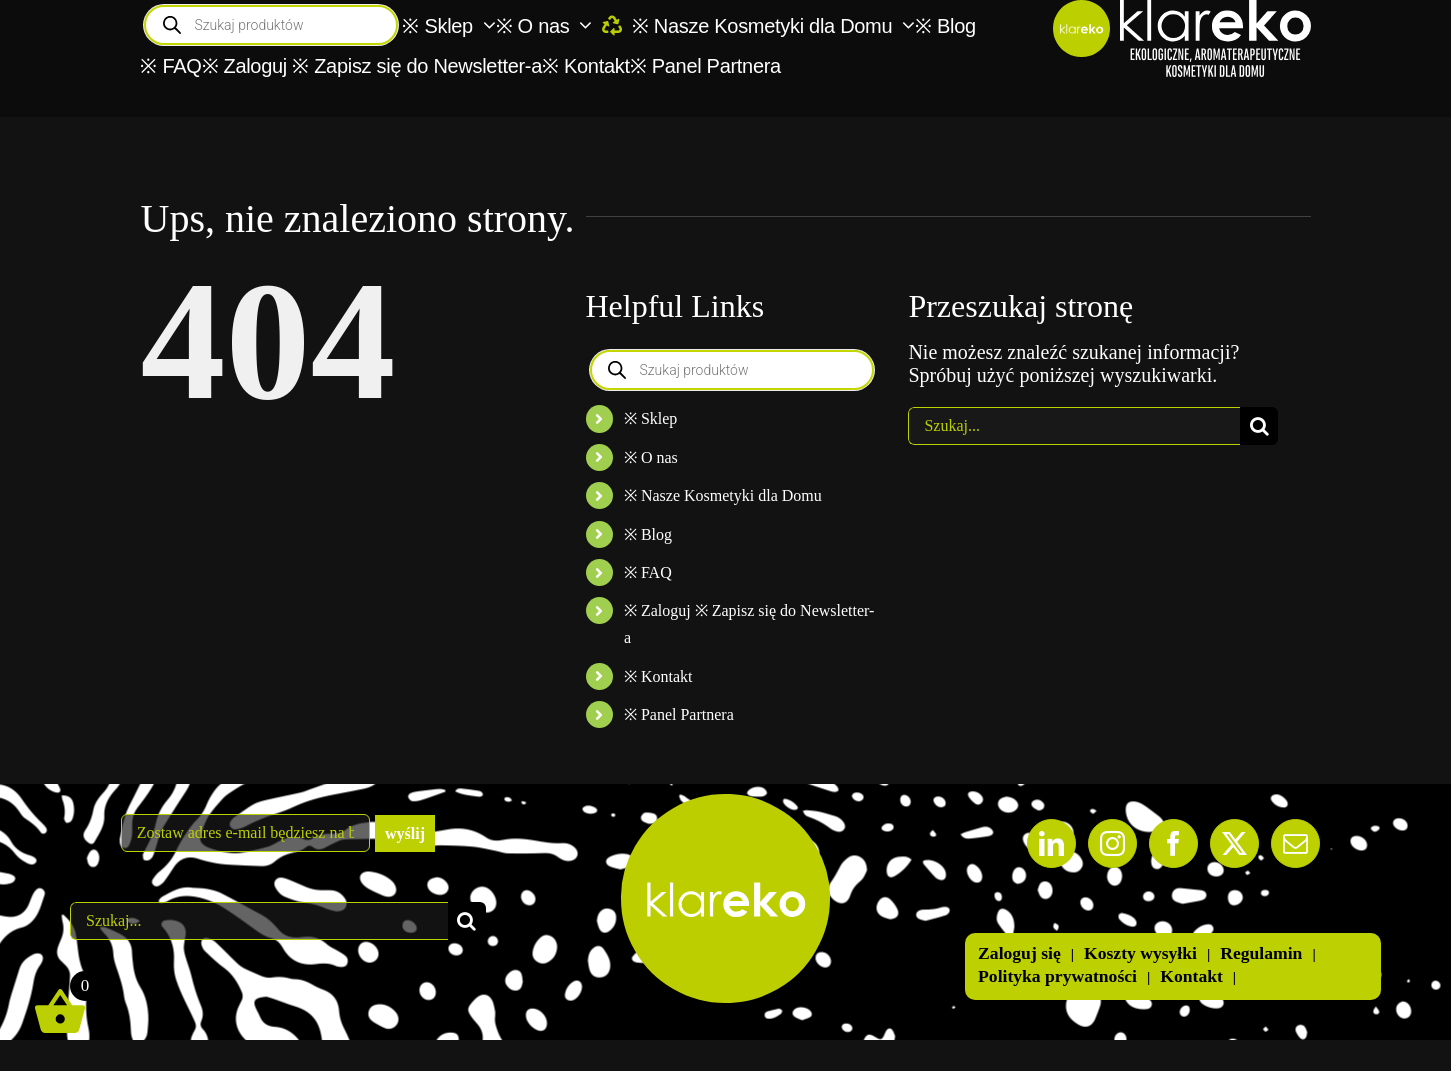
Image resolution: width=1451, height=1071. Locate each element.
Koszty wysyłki (1140, 953)
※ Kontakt (658, 676)
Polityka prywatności (1057, 976)
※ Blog (648, 534)
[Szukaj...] (1074, 426)
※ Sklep (650, 418)
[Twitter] (1234, 843)
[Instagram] (1112, 843)
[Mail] (1295, 843)
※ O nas (651, 457)
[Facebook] (1173, 843)
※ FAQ (648, 572)
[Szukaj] (1259, 426)
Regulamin (1261, 953)
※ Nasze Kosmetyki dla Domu (723, 495)
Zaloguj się (1019, 953)
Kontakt (1191, 976)
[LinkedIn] (1051, 843)
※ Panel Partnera (679, 714)
